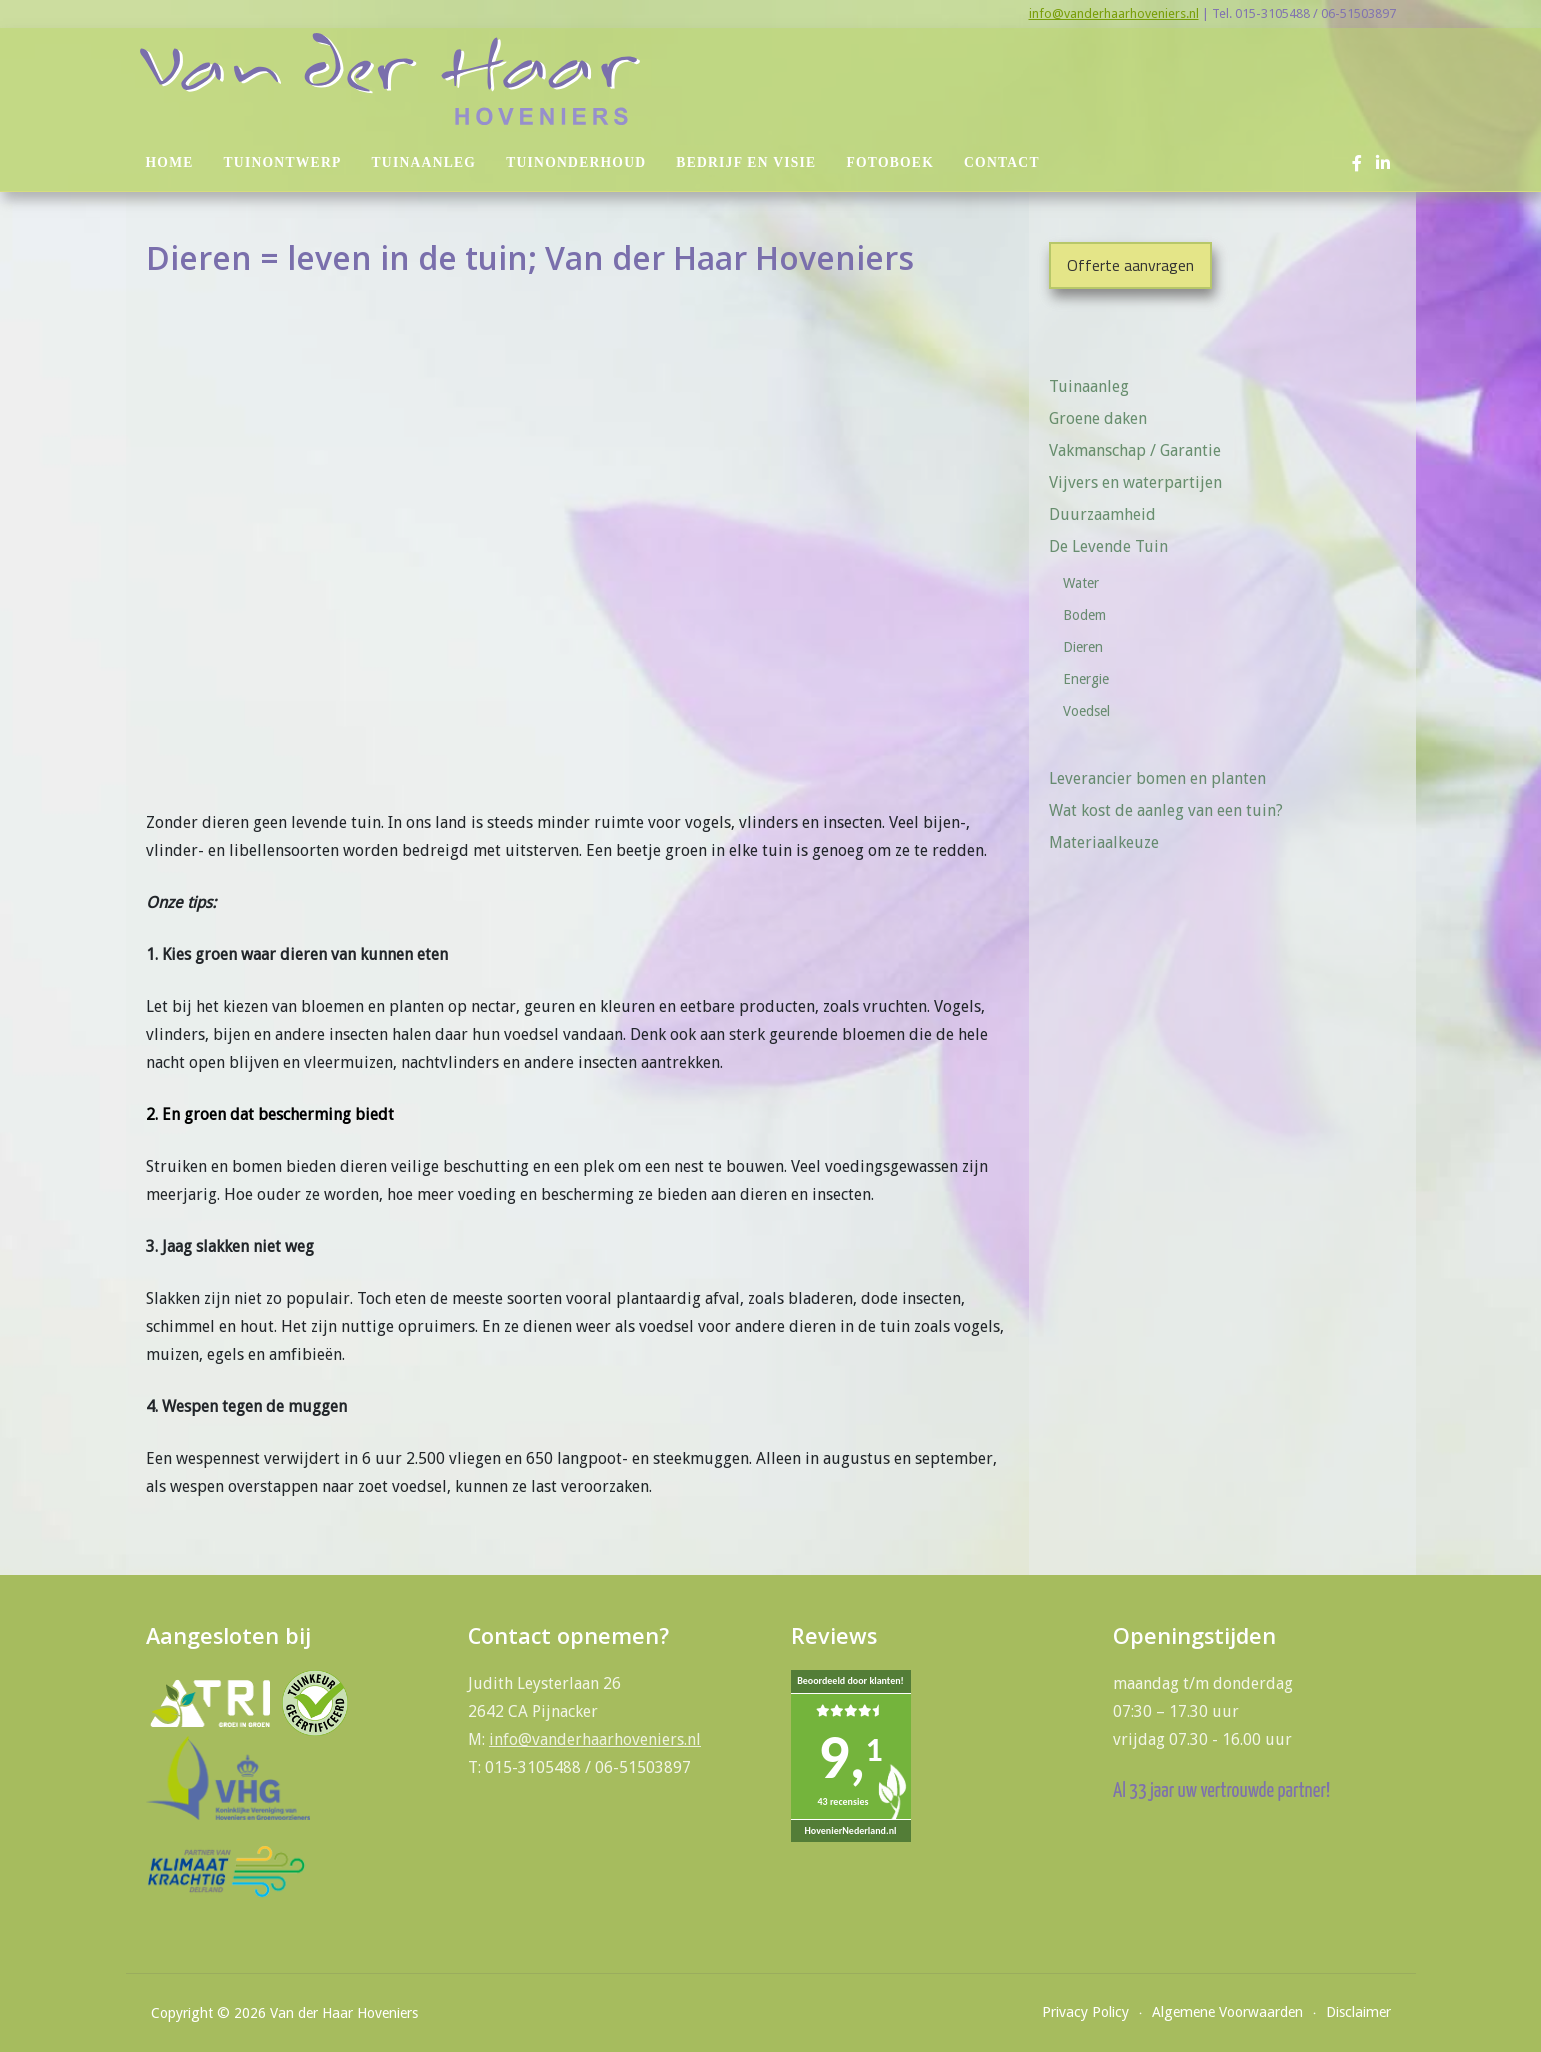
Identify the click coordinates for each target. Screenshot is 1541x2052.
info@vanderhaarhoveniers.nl (1114, 13)
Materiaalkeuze (1104, 842)
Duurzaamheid (1102, 514)
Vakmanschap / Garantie (1135, 450)
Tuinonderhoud (576, 162)
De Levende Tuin (1115, 546)
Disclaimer (1358, 2012)
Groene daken (1098, 418)
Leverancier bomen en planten (1157, 778)
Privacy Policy (1085, 2012)
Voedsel (1086, 711)
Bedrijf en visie (746, 162)
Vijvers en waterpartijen (1135, 482)
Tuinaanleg (424, 162)
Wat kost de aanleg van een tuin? (1166, 810)
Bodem (1084, 615)
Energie (1086, 679)
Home (170, 162)
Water (1081, 583)
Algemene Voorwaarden (1227, 2012)
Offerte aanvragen (1130, 265)
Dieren (1083, 647)
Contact (1002, 162)
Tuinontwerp (283, 162)
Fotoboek (890, 162)
